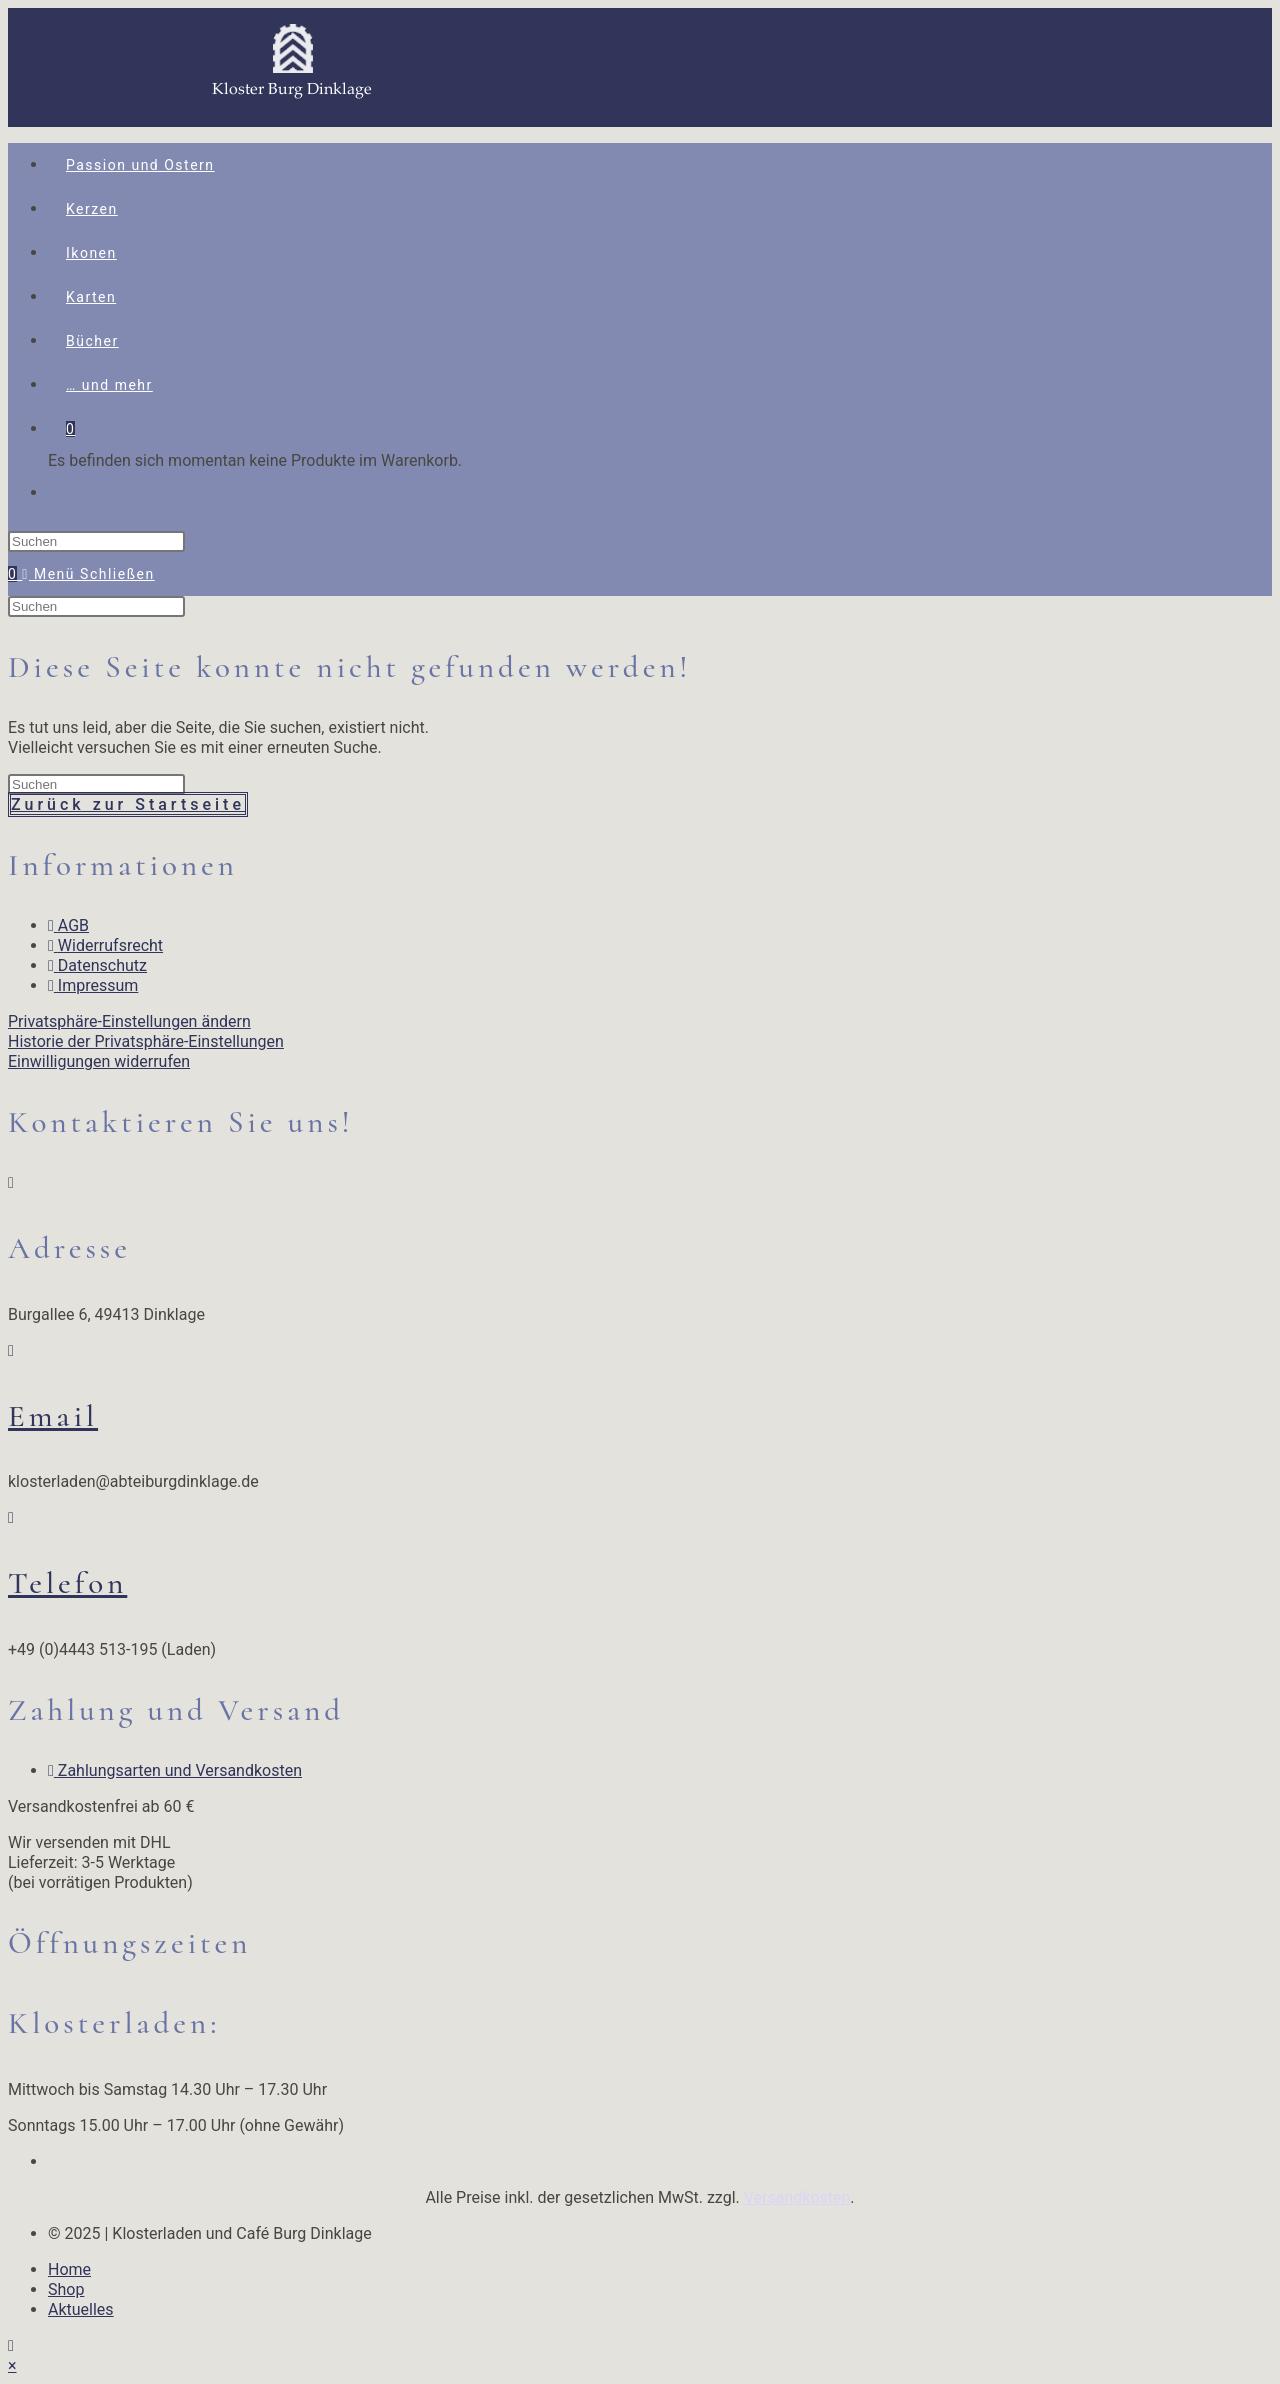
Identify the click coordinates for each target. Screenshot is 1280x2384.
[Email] (11, 1350)
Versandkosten (797, 2197)
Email (53, 1416)
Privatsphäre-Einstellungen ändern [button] (129, 1021)
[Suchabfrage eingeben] (96, 541)
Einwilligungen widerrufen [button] (99, 1061)
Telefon (67, 1583)
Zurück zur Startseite (128, 804)
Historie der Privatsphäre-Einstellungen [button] (146, 1041)
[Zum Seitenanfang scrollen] (11, 2345)
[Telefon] (11, 1517)
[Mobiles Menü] (88, 574)
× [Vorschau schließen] (12, 2365)
